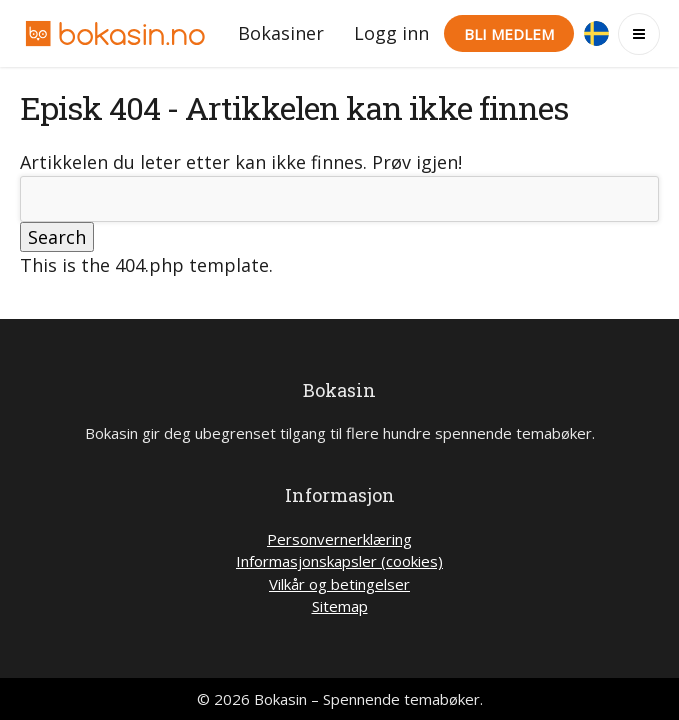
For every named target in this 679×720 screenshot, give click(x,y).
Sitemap (340, 606)
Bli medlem (509, 34)
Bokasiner (281, 33)
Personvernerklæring (339, 539)
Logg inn (391, 33)
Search (57, 237)
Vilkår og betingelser (339, 584)
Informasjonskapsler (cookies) (339, 561)
